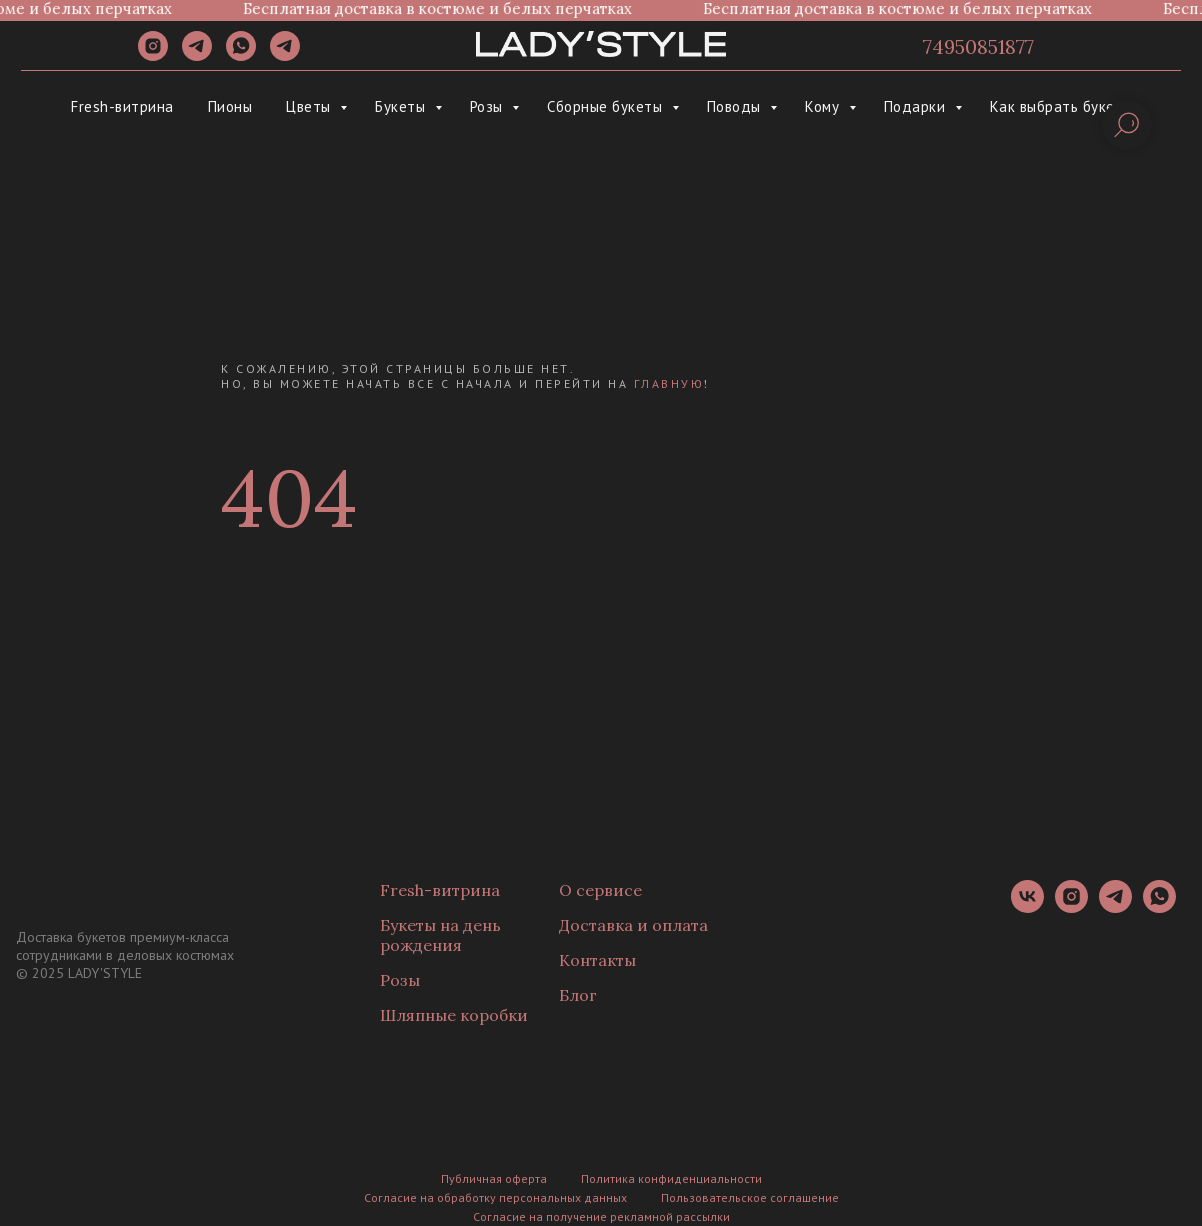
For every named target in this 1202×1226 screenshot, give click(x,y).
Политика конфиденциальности (671, 1178)
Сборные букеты (607, 106)
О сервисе (600, 890)
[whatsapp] (241, 55)
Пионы (230, 106)
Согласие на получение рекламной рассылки (601, 1216)
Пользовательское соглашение (750, 1197)
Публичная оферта (494, 1178)
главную (669, 383)
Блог (578, 995)
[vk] (1027, 907)
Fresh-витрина (122, 106)
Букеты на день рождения (440, 935)
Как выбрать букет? (1060, 106)
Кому (824, 106)
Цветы (310, 106)
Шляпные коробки (454, 1015)
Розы (489, 106)
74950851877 (978, 46)
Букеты (402, 106)
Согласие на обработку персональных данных (495, 1197)
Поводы (736, 106)
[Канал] (285, 55)
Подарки (917, 106)
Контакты (597, 960)
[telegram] (197, 55)
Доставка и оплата (633, 925)
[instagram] (153, 55)
